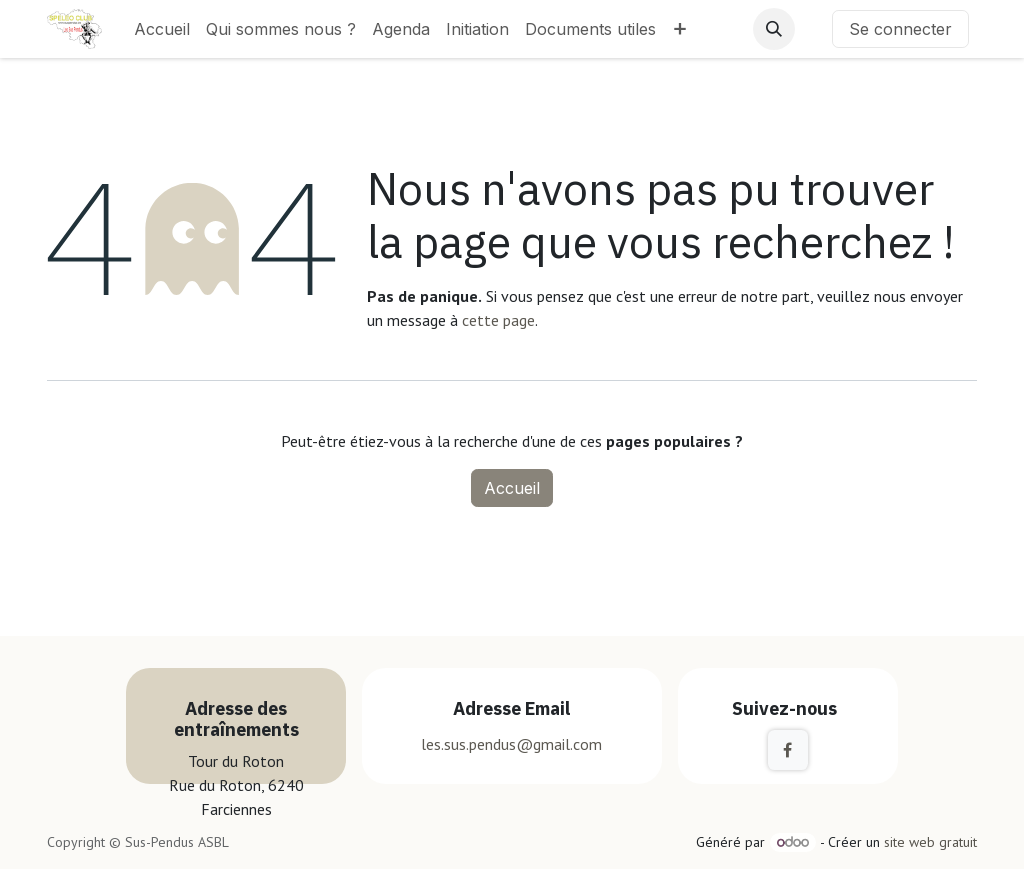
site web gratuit (930, 842)
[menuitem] (162, 29)
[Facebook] (788, 750)
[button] (774, 29)
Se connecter (900, 29)
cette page (498, 320)
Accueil (512, 488)
